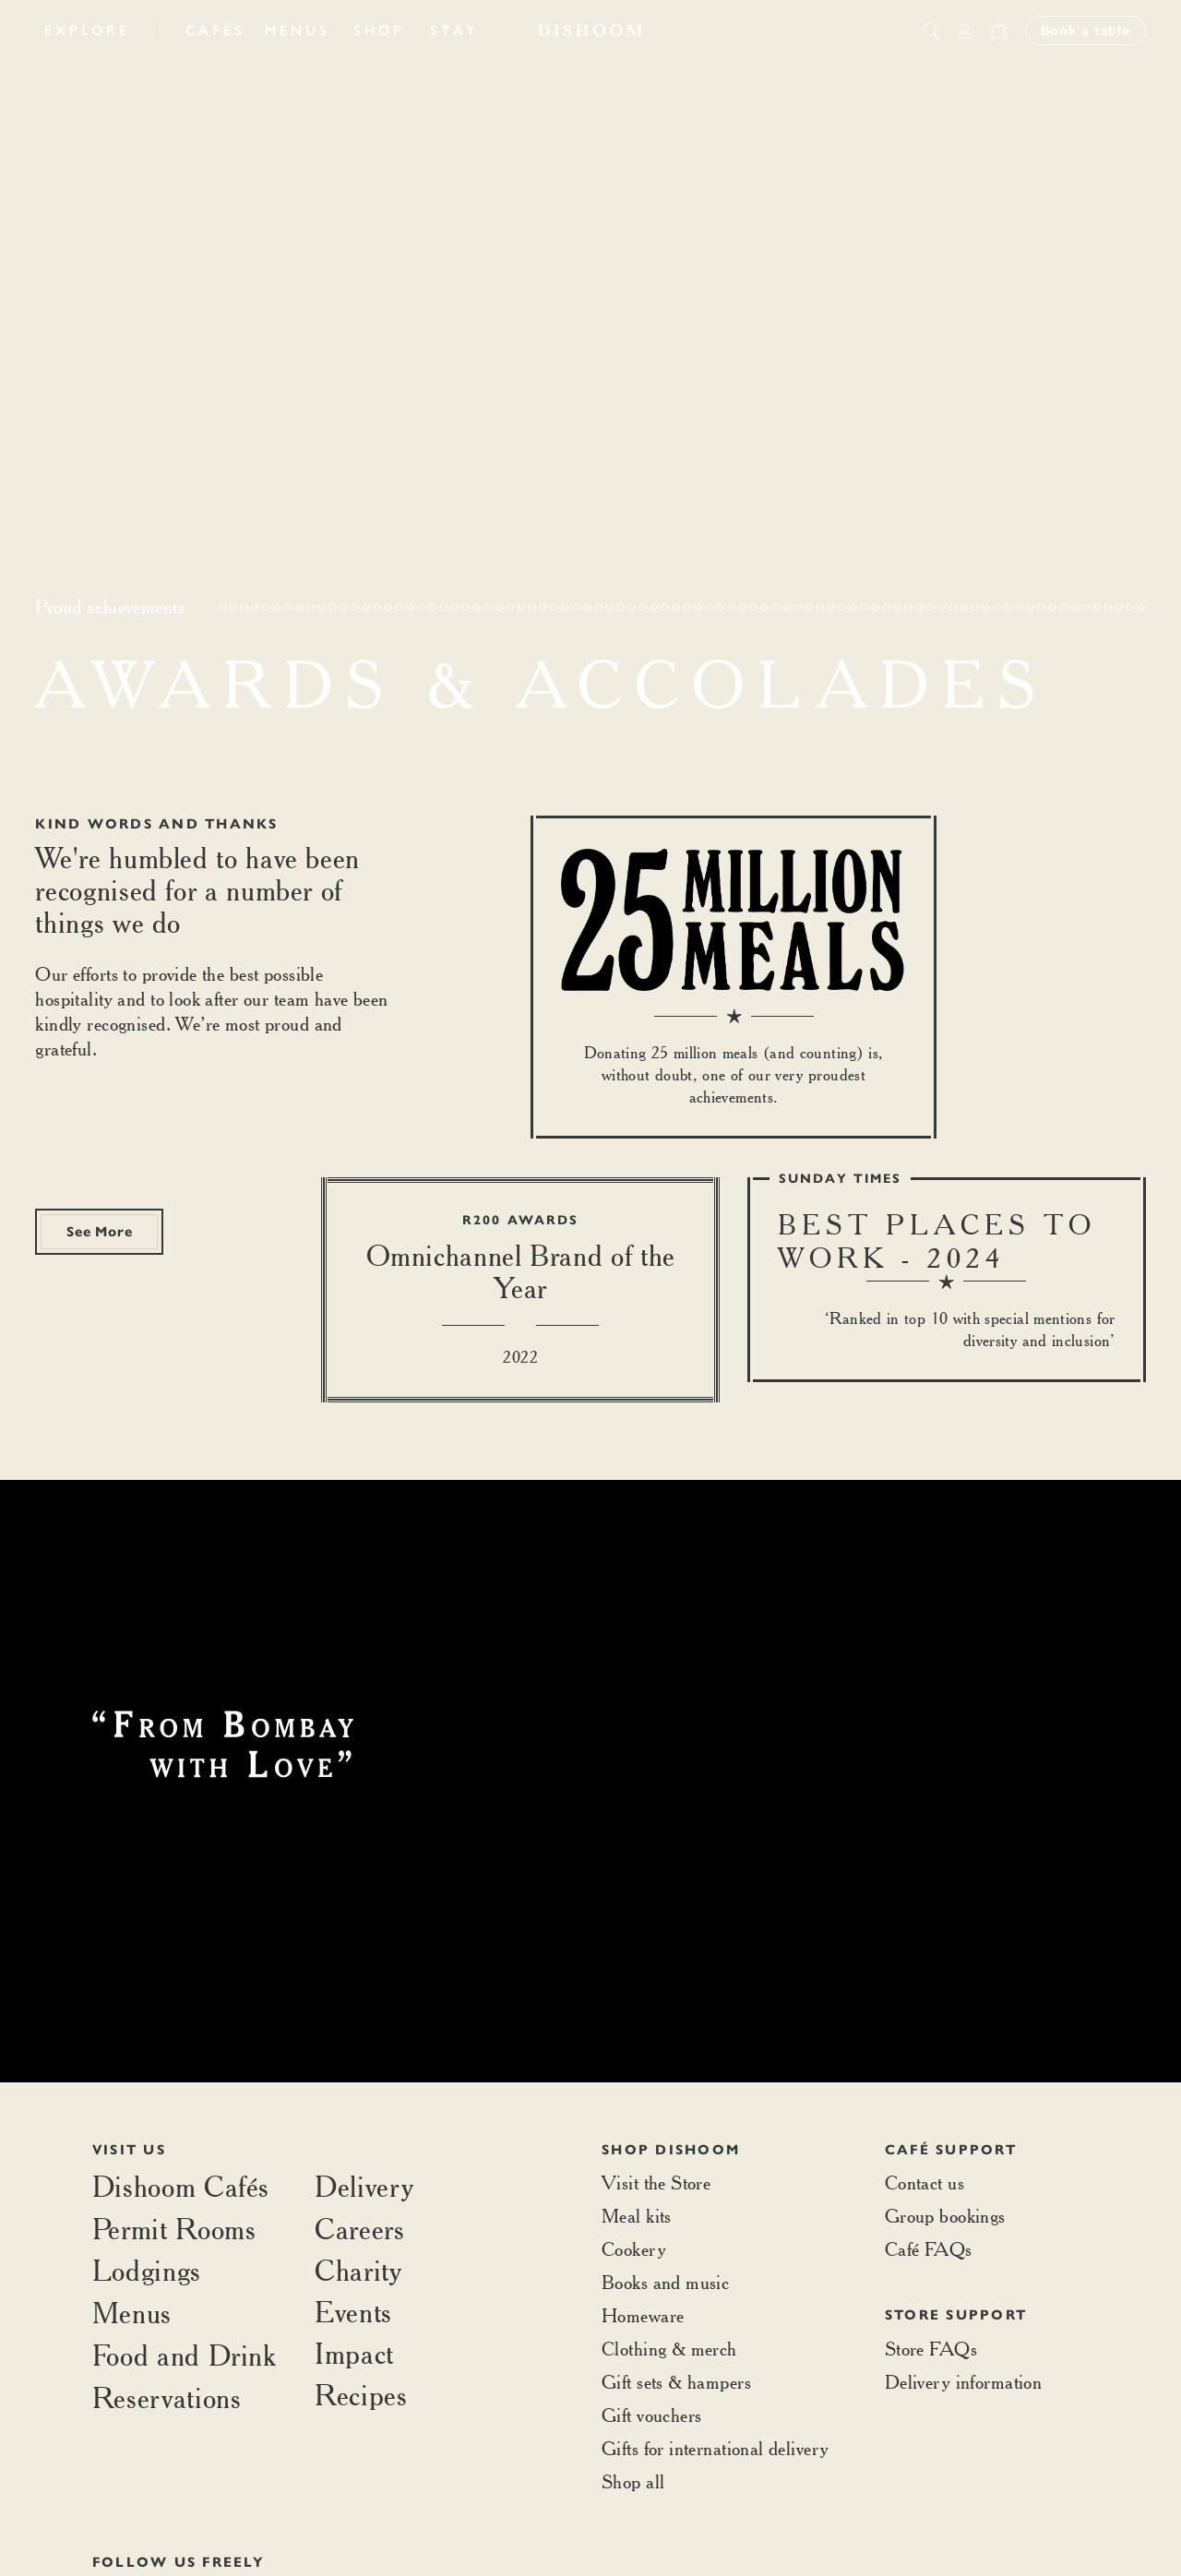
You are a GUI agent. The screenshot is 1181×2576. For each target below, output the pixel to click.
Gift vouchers (651, 2415)
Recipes (361, 2395)
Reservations (167, 2397)
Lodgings (146, 2270)
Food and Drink (184, 2355)
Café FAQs (928, 2248)
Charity (358, 2270)
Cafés (215, 30)
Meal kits (637, 2215)
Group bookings (945, 2215)
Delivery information (963, 2381)
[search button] (931, 30)
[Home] (590, 30)
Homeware (643, 2315)
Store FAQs (931, 2348)
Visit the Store (656, 2182)
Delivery (364, 2186)
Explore (86, 30)
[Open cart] (998, 30)
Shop (379, 30)
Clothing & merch (669, 2348)
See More (99, 1231)
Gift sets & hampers (676, 2381)
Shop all (633, 2481)
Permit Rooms (174, 2228)
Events (353, 2312)
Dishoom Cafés (180, 2186)
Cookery (634, 2248)
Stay (454, 30)
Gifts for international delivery (715, 2448)
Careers (359, 2228)
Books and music (665, 2282)
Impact (354, 2353)
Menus (297, 30)
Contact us (924, 2182)
